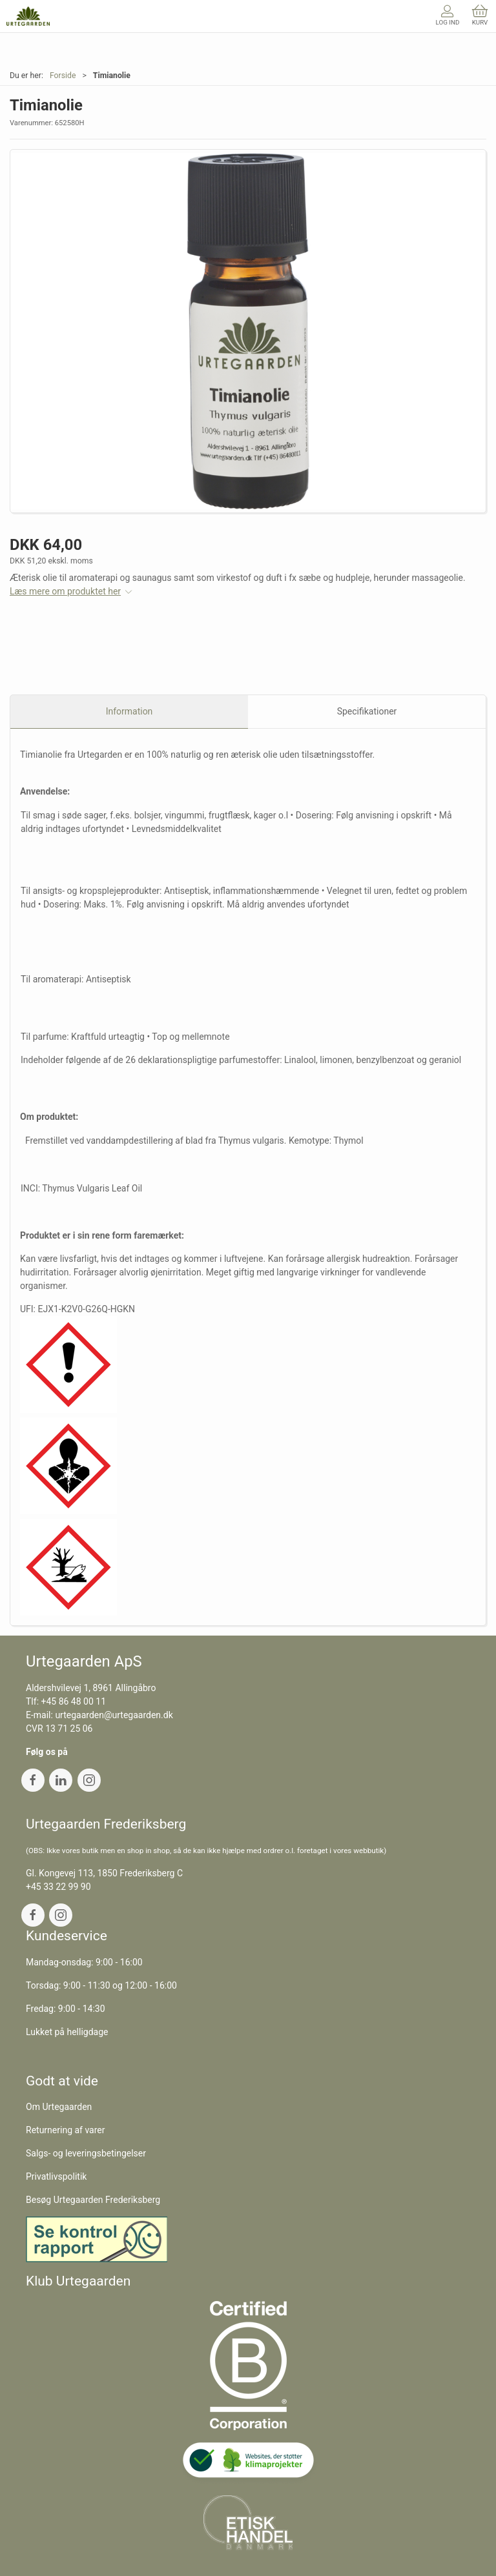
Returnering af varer (65, 2130)
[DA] (28, 16)
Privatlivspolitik (56, 2176)
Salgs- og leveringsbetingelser (86, 2153)
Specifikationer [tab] (367, 711)
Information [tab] (129, 711)
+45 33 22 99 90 (58, 1886)
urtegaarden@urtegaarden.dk (113, 1715)
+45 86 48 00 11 (74, 1701)
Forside (63, 75)
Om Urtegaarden (59, 2107)
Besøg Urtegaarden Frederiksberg (93, 2200)
